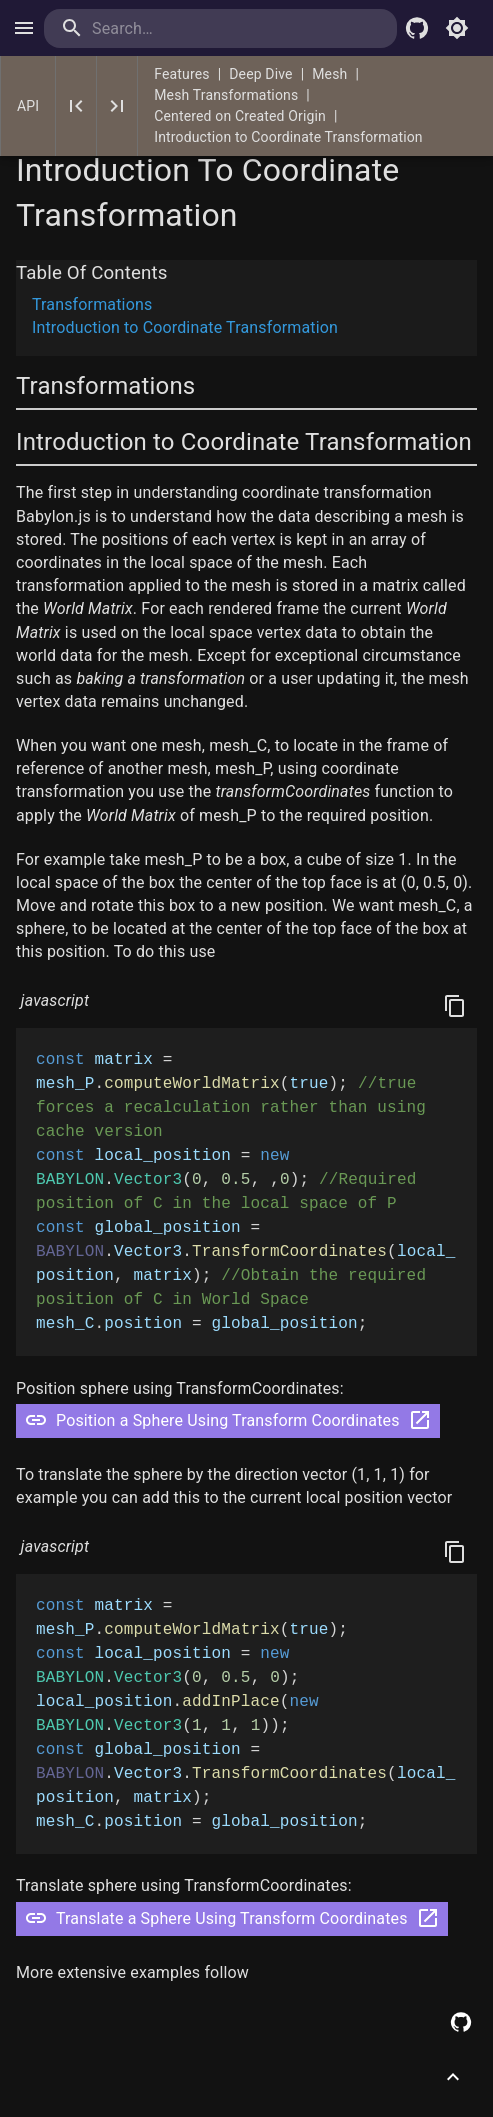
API (28, 106)
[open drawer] (24, 28)
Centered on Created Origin (240, 116)
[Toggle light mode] (457, 28)
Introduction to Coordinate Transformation (288, 137)
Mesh (329, 74)
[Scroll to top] (453, 2077)
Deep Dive (260, 74)
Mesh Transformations (226, 95)
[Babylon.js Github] (417, 28)
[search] (173, 28)
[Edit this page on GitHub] (461, 2022)
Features (181, 74)
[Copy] (455, 1006)
